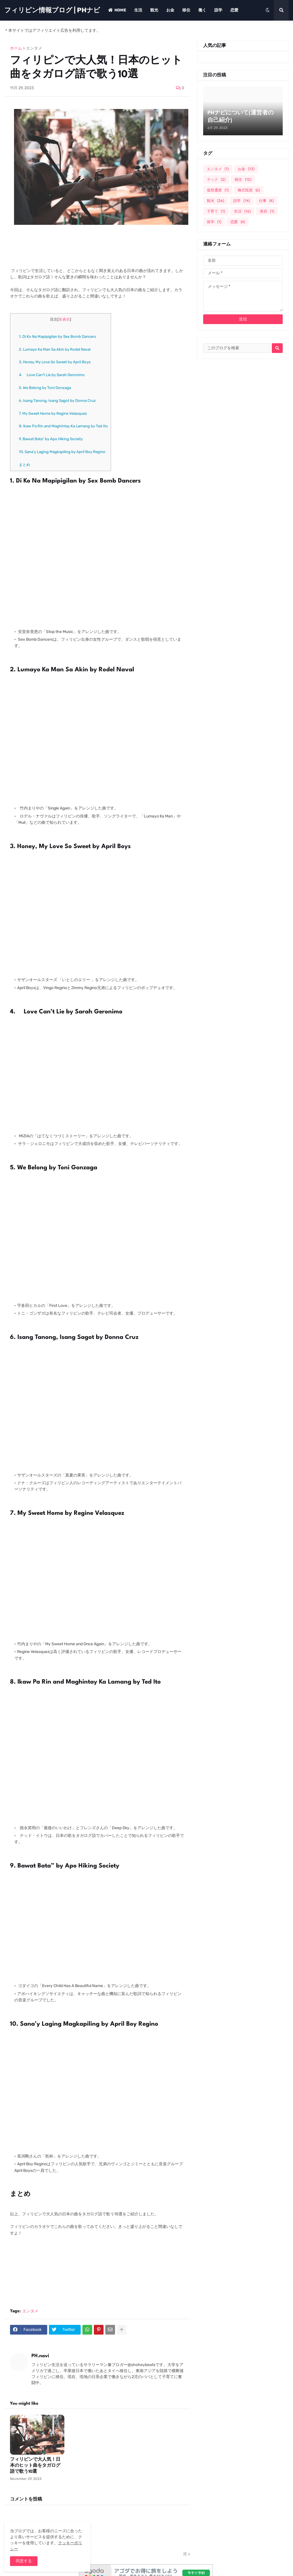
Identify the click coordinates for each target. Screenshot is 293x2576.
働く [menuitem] (202, 10)
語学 (241, 201)
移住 (243, 179)
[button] (267, 10)
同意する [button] (24, 2561)
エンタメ (34, 48)
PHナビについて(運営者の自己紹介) (240, 116)
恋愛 (237, 222)
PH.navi (40, 2355)
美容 (267, 211)
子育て (216, 211)
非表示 (64, 319)
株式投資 (249, 190)
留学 (214, 222)
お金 (246, 169)
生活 (242, 211)
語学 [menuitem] (218, 10)
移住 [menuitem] (186, 10)
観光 (215, 201)
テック (216, 179)
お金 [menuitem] (170, 10)
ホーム (16, 48)
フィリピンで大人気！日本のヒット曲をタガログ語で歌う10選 (35, 2466)
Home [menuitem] (117, 10)
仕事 (266, 201)
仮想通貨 (218, 190)
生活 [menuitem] (138, 10)
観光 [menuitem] (154, 10)
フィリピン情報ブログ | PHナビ (52, 10)
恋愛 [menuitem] (234, 10)
